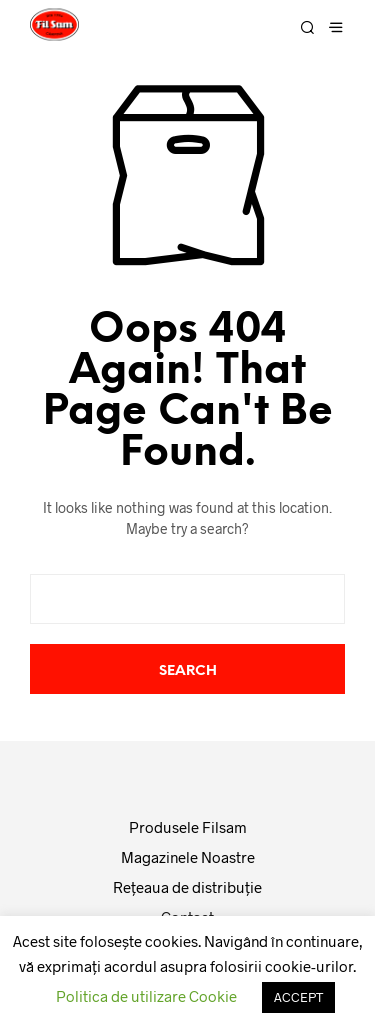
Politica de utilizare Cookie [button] (146, 996)
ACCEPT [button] (298, 997)
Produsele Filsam (188, 827)
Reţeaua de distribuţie (187, 887)
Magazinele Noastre (188, 857)
